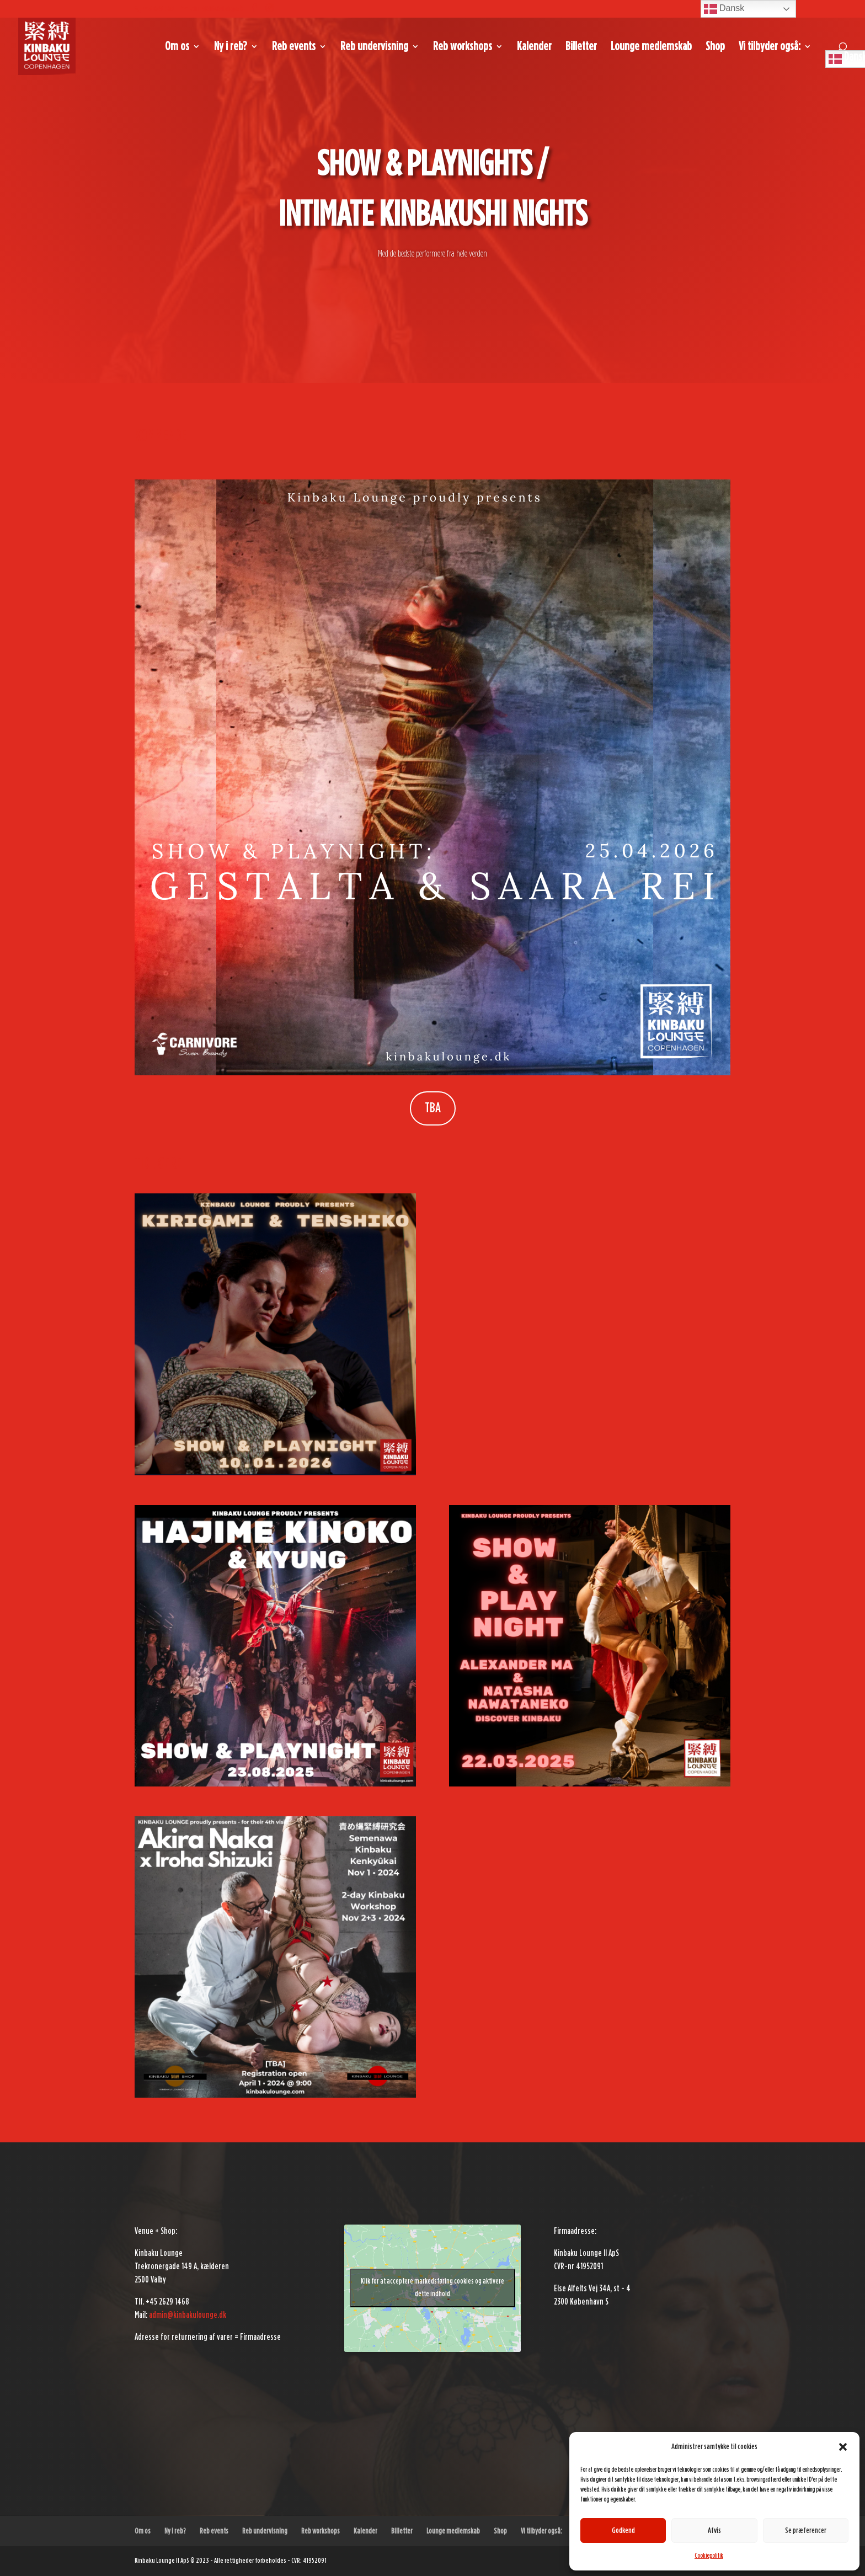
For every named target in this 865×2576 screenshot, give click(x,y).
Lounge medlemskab (651, 47)
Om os (177, 47)
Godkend (623, 2530)
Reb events (294, 47)
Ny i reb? (230, 47)
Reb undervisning (374, 47)
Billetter (581, 47)
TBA (433, 1108)
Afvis (714, 2530)
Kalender (534, 47)
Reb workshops (462, 47)
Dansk (724, 8)
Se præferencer (805, 2530)
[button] (842, 2446)
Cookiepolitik (709, 2555)
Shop (715, 47)
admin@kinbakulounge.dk (187, 2315)
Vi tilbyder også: (769, 47)
